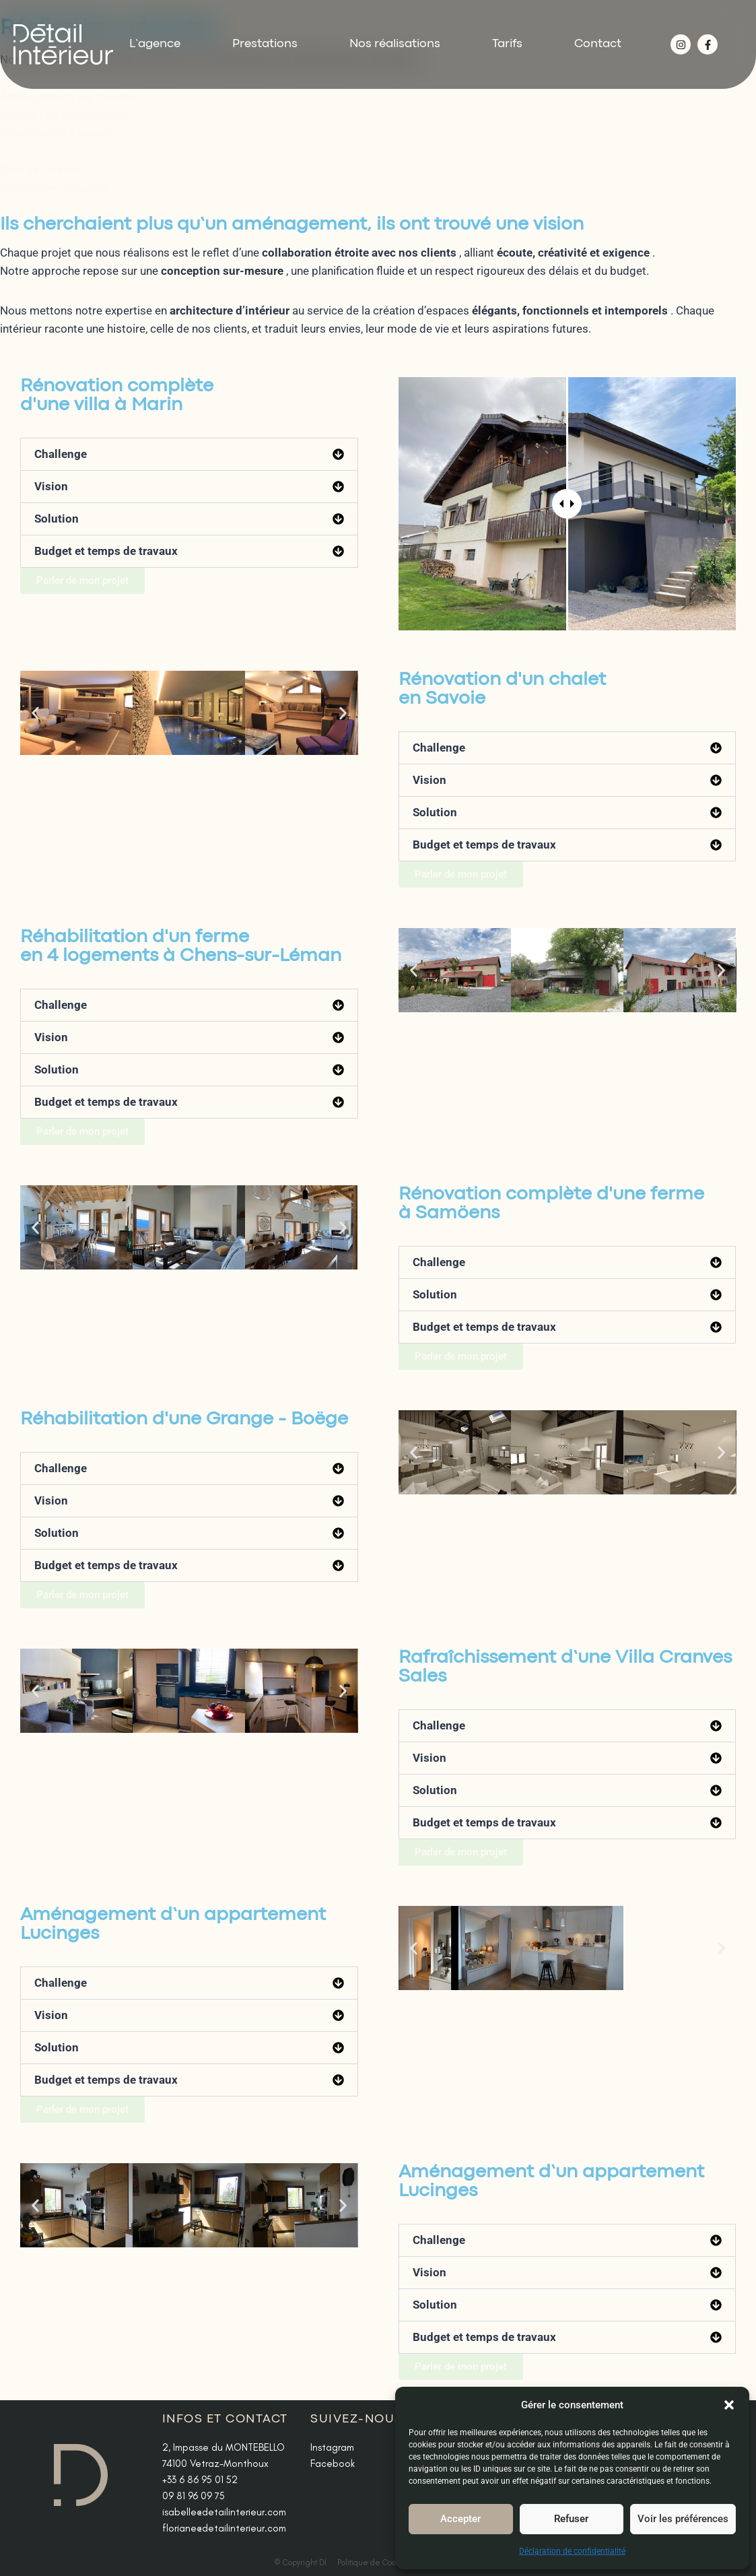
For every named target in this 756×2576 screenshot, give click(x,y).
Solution (56, 518)
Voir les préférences (683, 2519)
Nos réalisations (394, 44)
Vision (51, 486)
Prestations (265, 44)
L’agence (154, 44)
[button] (729, 2405)
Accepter (460, 2519)
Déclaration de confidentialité (572, 2551)
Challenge (60, 454)
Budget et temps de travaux (106, 551)
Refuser (571, 2519)
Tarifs (507, 44)
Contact (597, 44)
